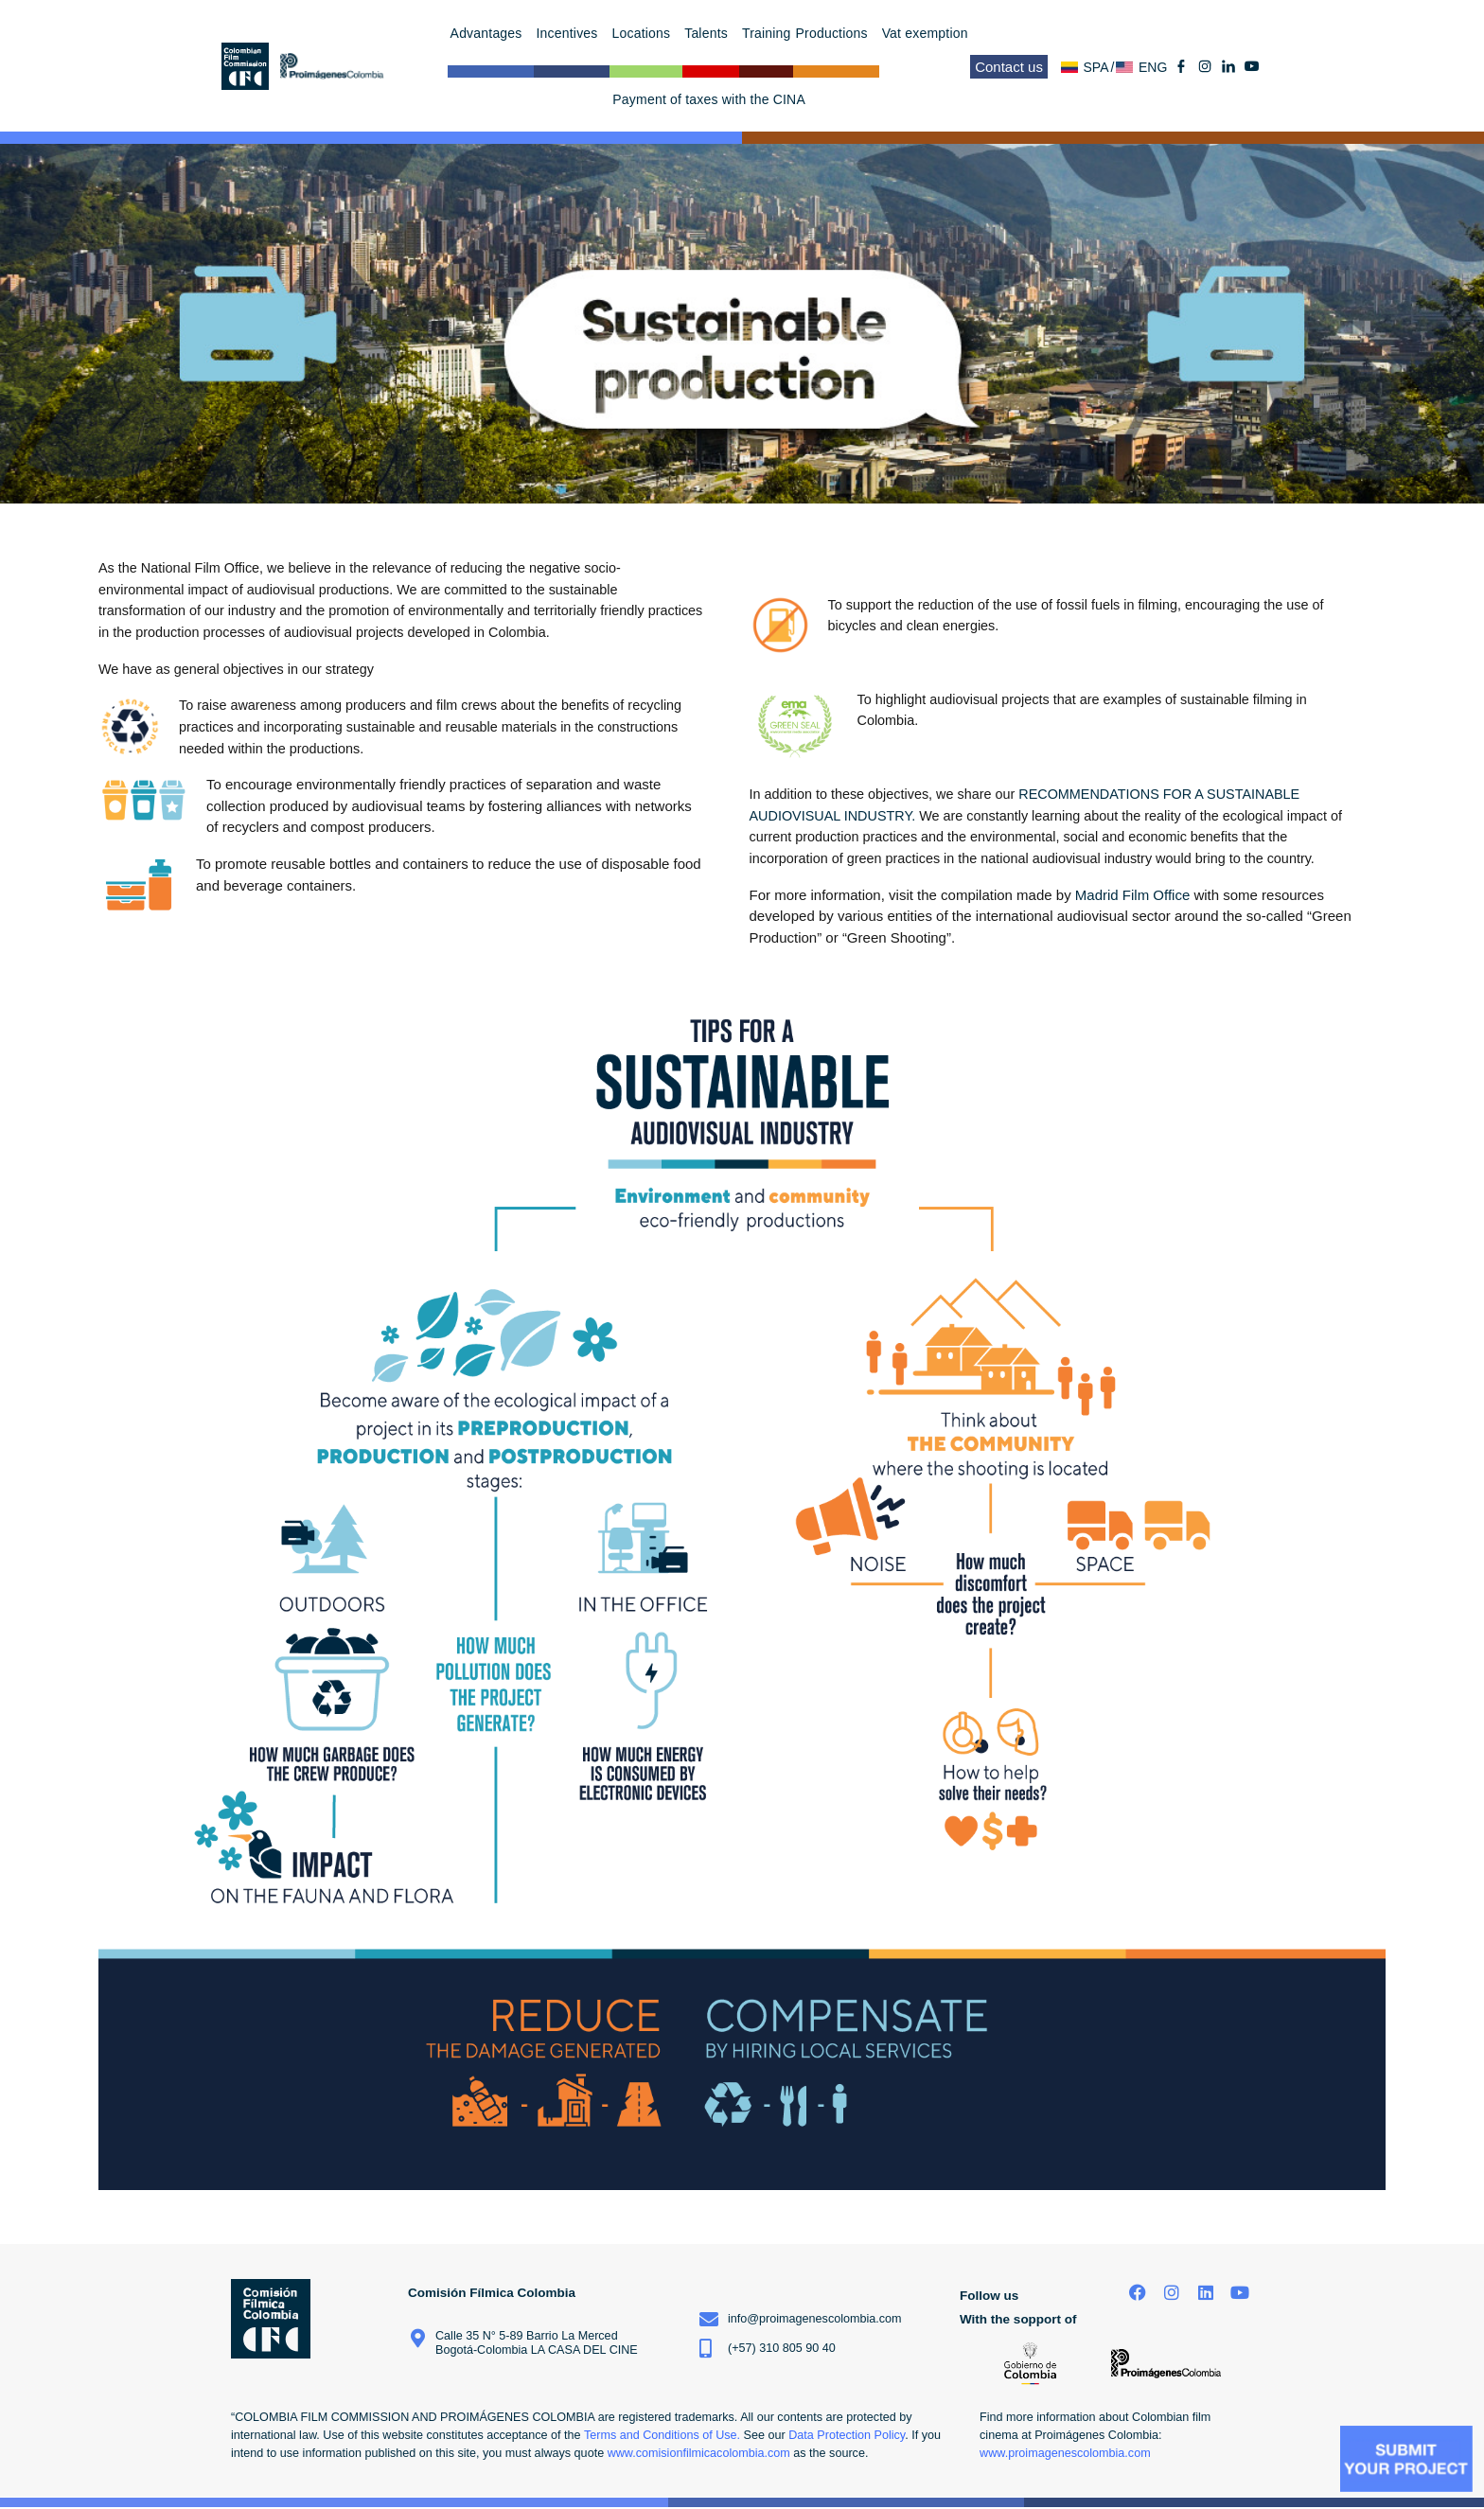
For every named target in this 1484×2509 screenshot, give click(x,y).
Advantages (491, 33)
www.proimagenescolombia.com (1065, 2453)
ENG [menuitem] (1153, 67)
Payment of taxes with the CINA (708, 99)
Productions (836, 33)
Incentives (572, 33)
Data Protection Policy (846, 2435)
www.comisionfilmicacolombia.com (699, 2453)
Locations (646, 33)
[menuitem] (1088, 67)
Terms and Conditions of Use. (662, 2435)
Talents (710, 33)
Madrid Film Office (1132, 895)
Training (766, 33)
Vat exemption (925, 33)
